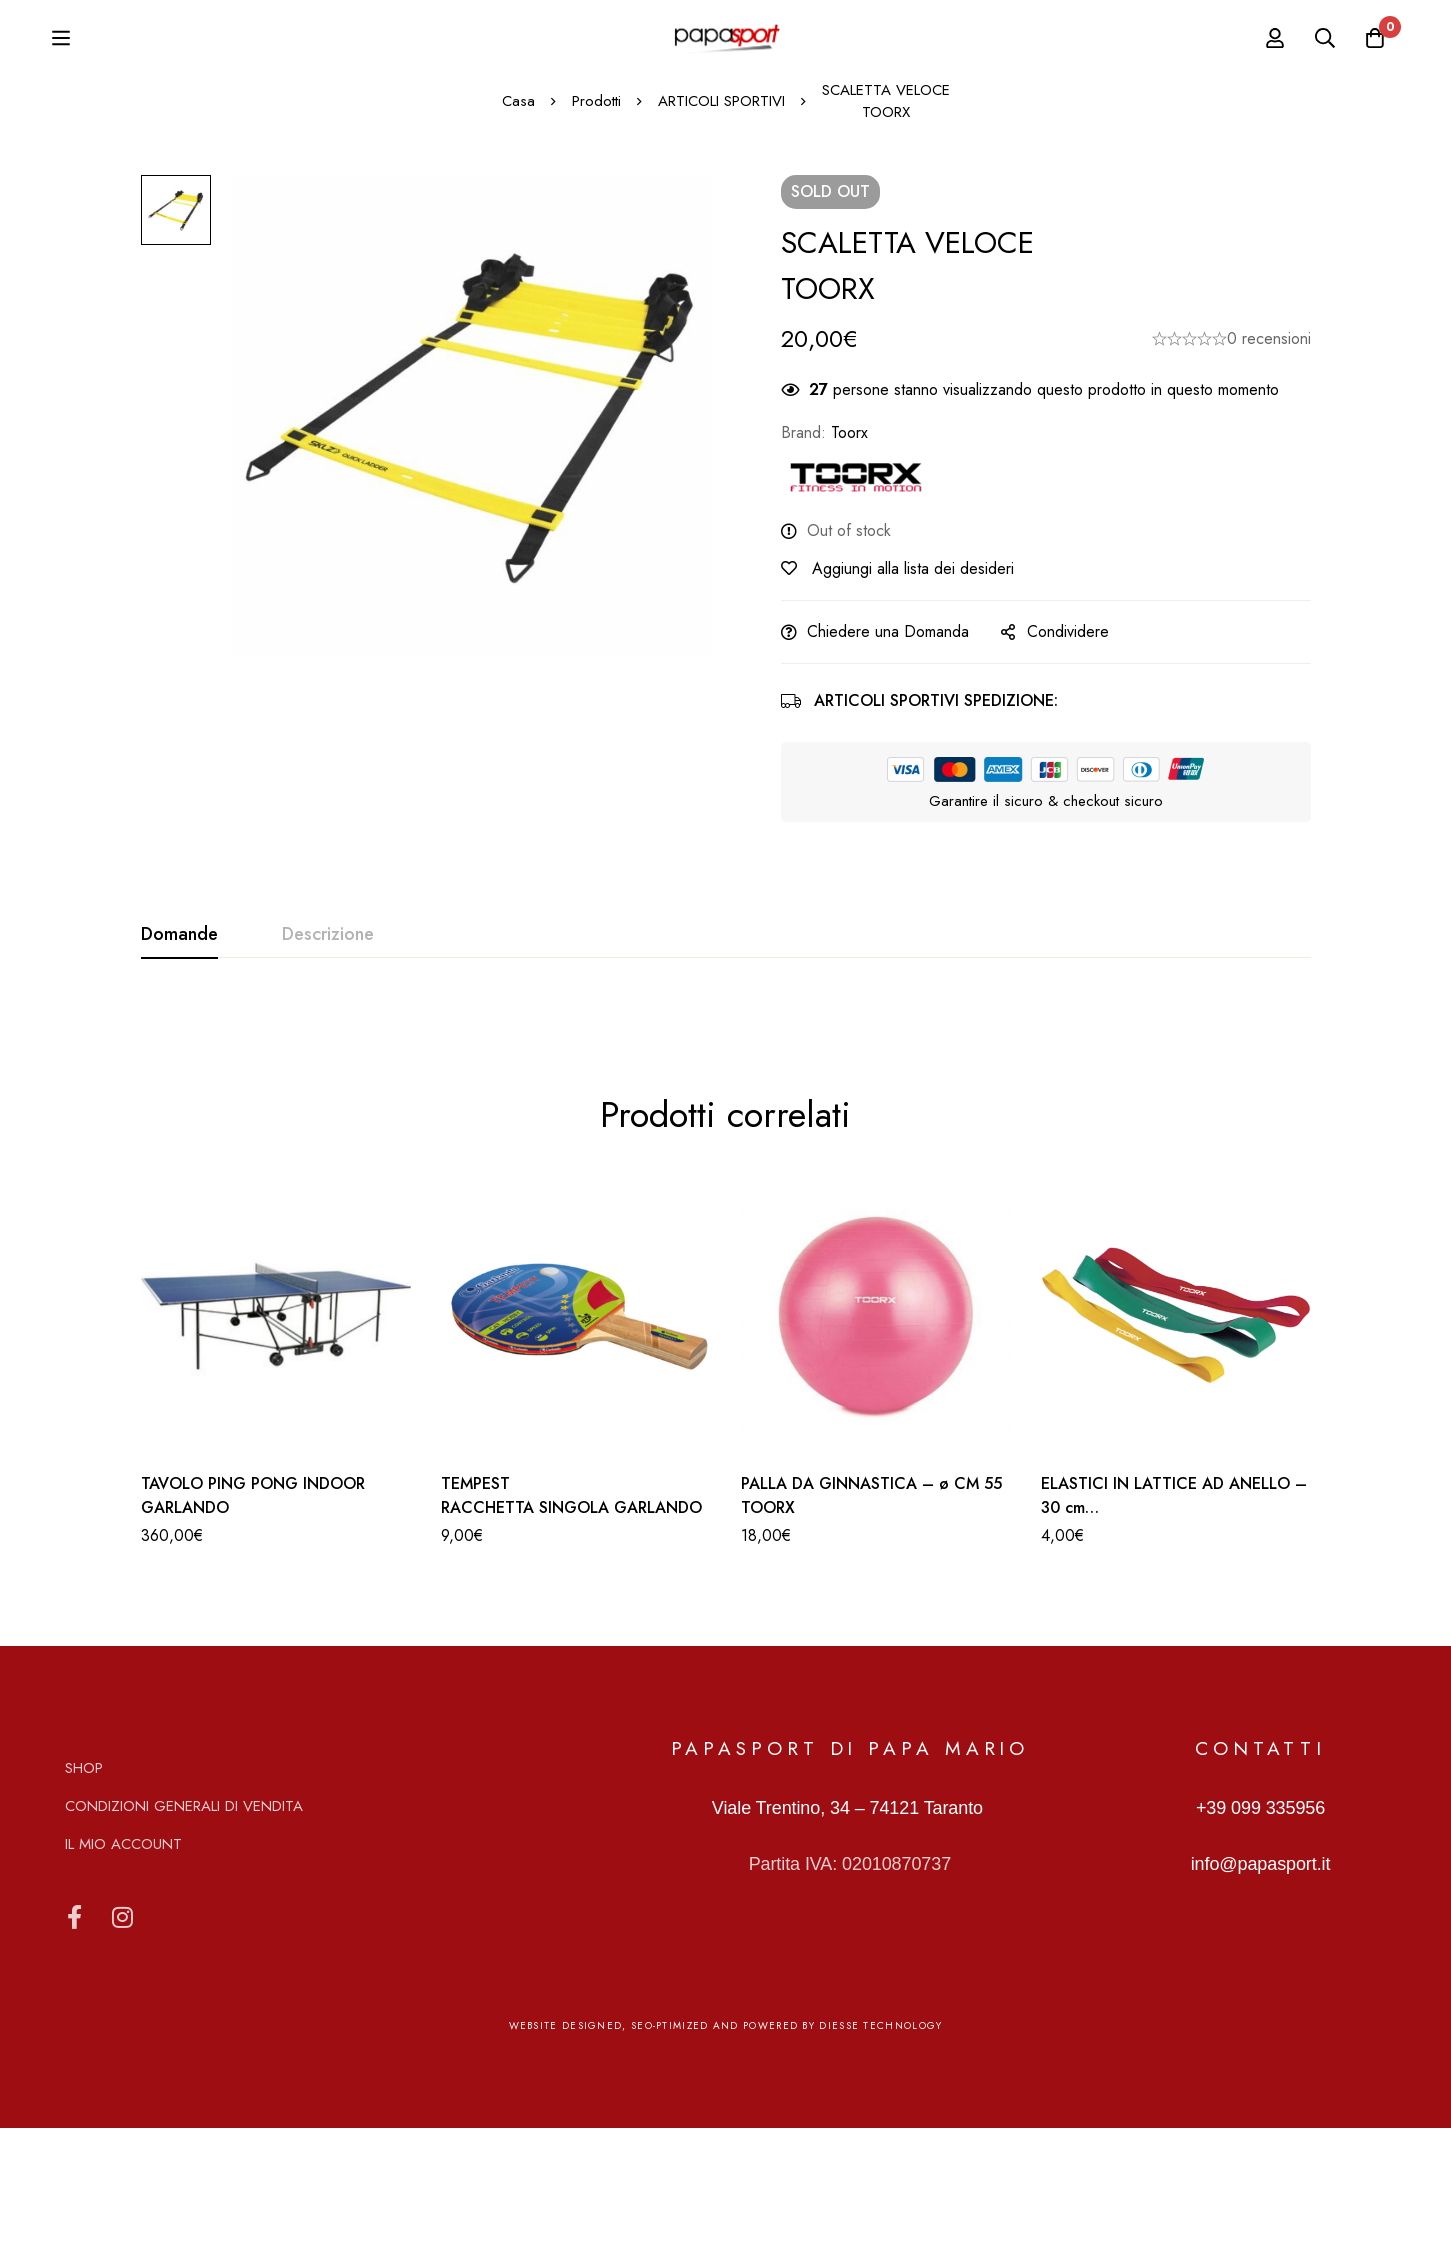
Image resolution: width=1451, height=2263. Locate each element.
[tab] (179, 1069)
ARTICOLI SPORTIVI (721, 236)
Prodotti (596, 236)
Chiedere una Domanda (888, 765)
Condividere (1068, 765)
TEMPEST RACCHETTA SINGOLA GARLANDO (571, 1630)
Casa (518, 236)
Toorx (849, 566)
